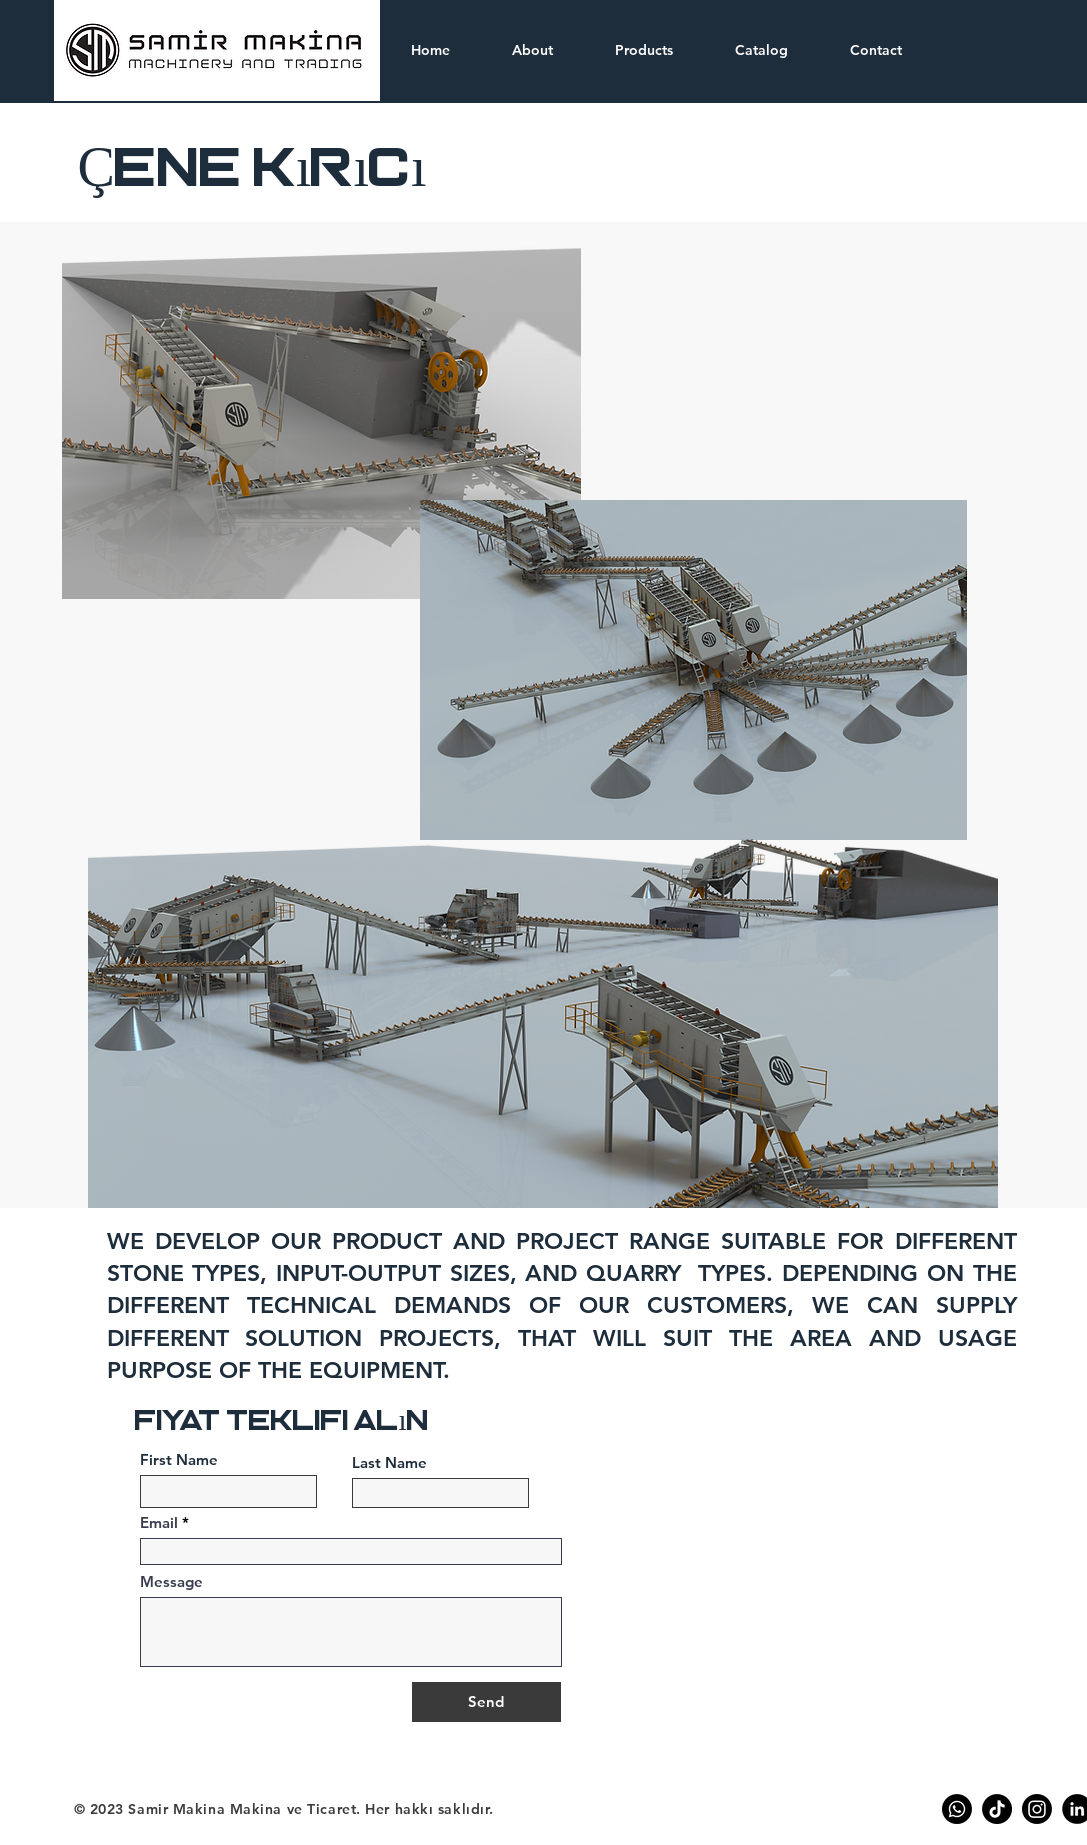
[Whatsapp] (957, 1809)
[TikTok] (997, 1809)
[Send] (486, 1702)
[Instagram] (1037, 1809)
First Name (179, 1459)
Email (159, 1522)
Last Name (389, 1462)
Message (171, 1581)
